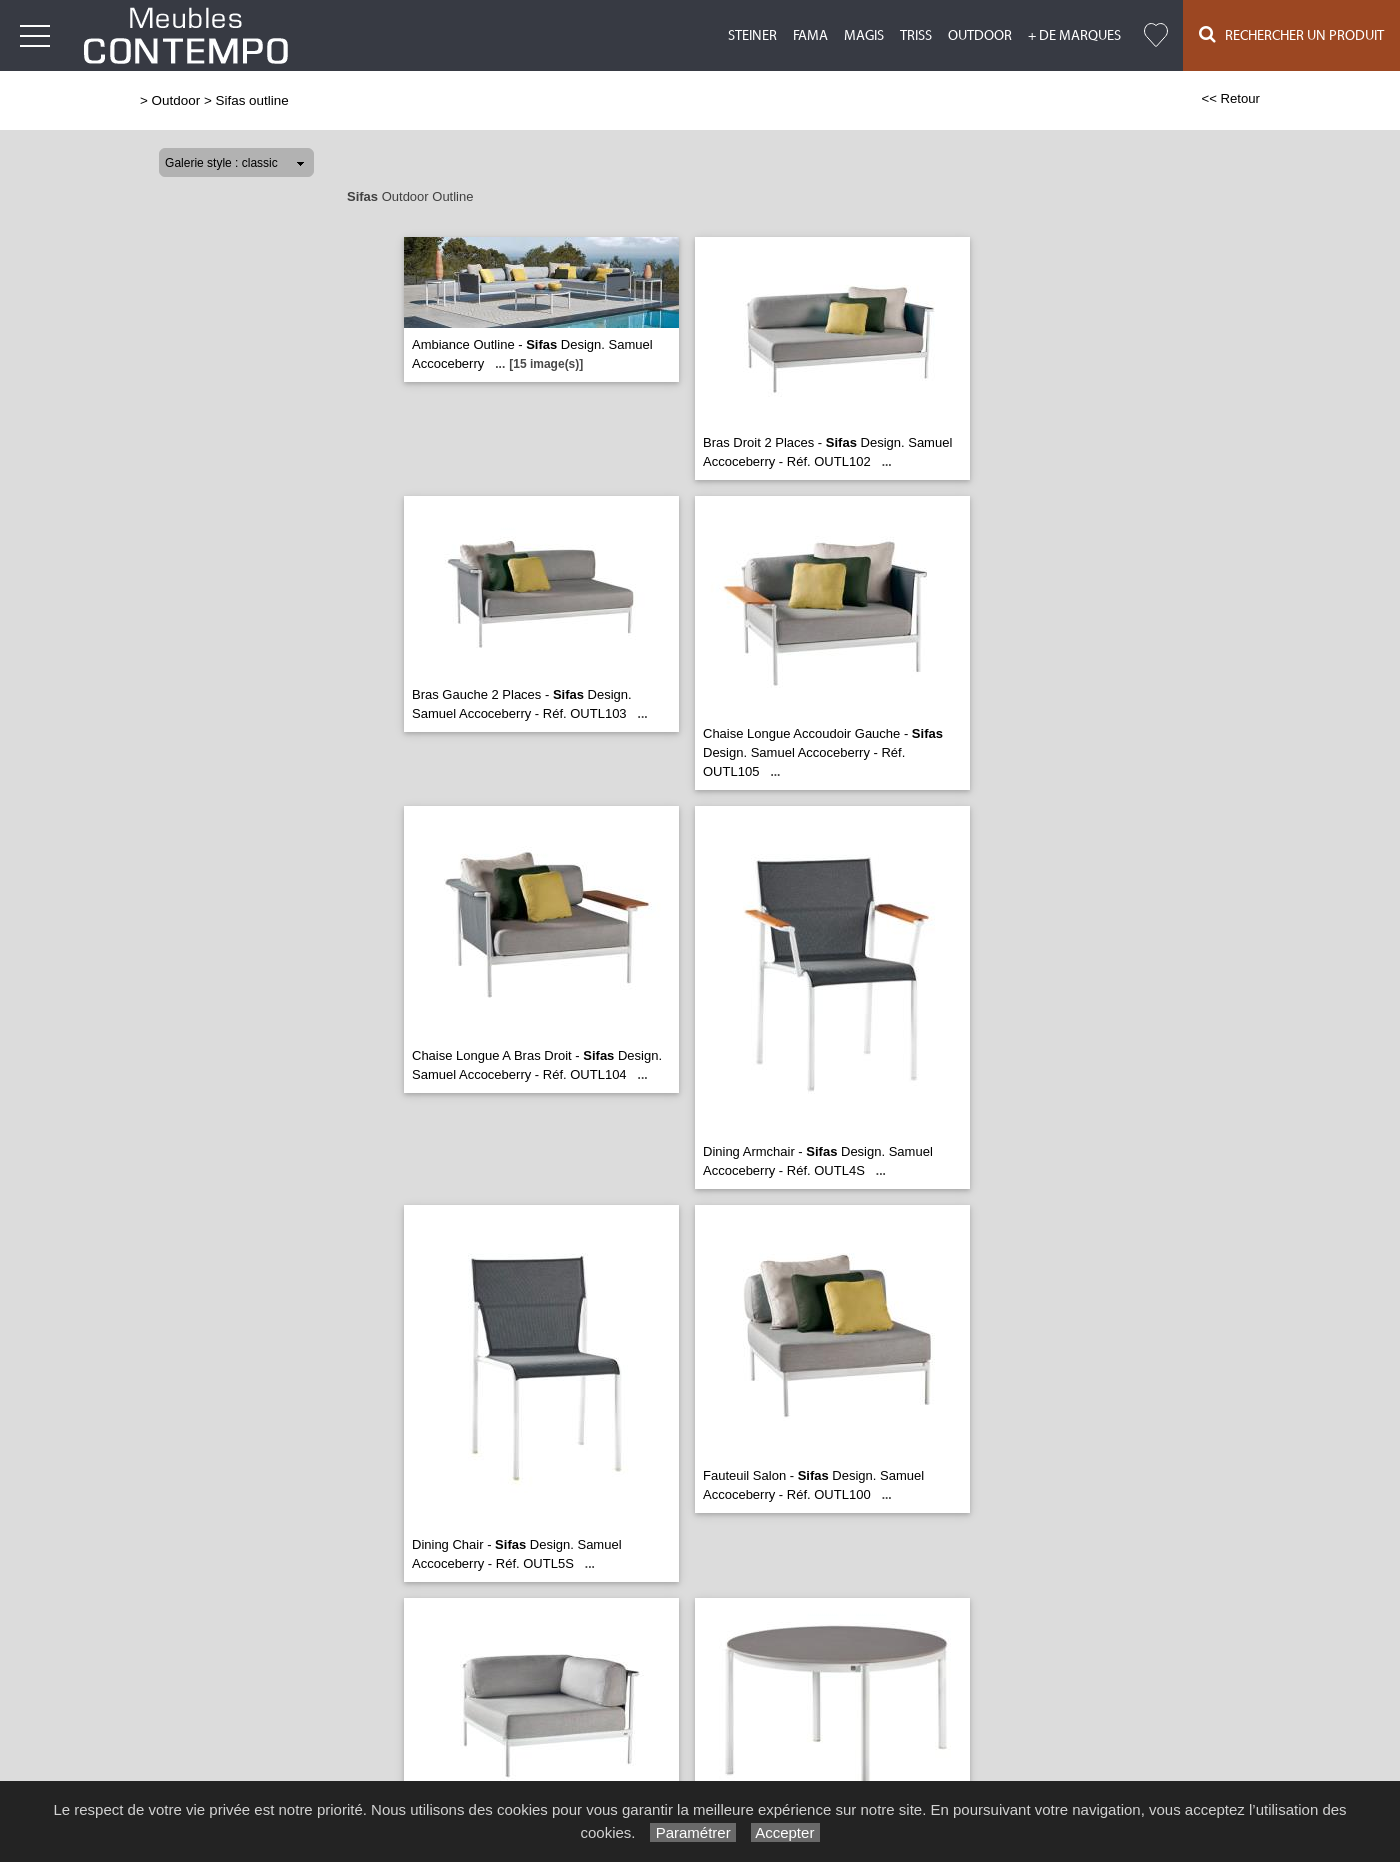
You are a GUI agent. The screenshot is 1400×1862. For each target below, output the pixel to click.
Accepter (785, 1832)
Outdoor (980, 36)
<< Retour (1230, 98)
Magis (864, 36)
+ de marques (1074, 36)
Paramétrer (692, 1832)
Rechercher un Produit (1291, 34)
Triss (916, 36)
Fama (810, 36)
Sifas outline (251, 100)
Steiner (752, 36)
